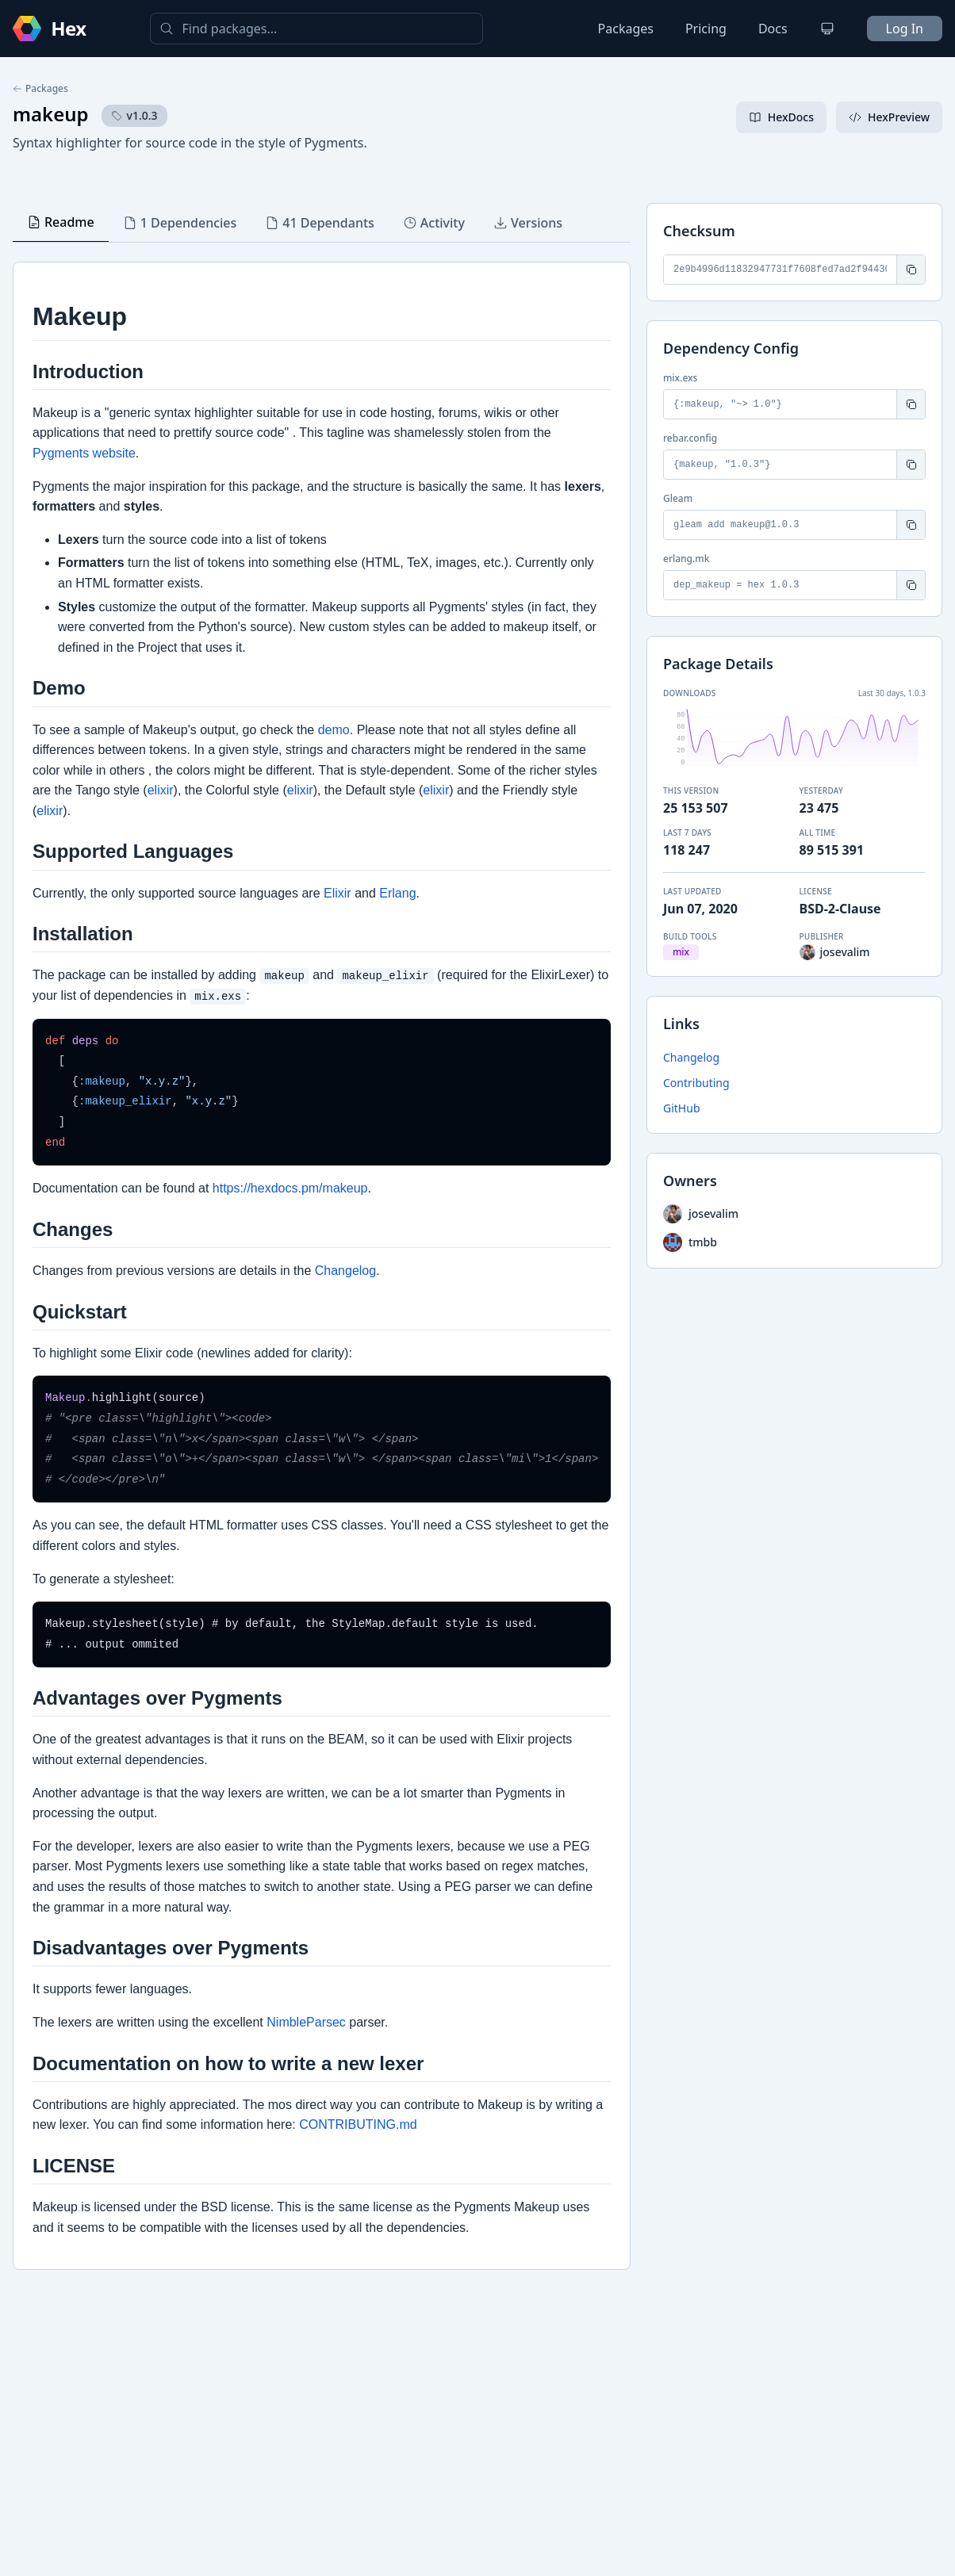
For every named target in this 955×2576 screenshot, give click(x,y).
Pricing (706, 28)
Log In (904, 28)
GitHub (681, 1108)
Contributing (696, 1082)
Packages (626, 28)
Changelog (691, 1057)
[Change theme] (827, 28)
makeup (51, 114)
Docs (773, 28)
